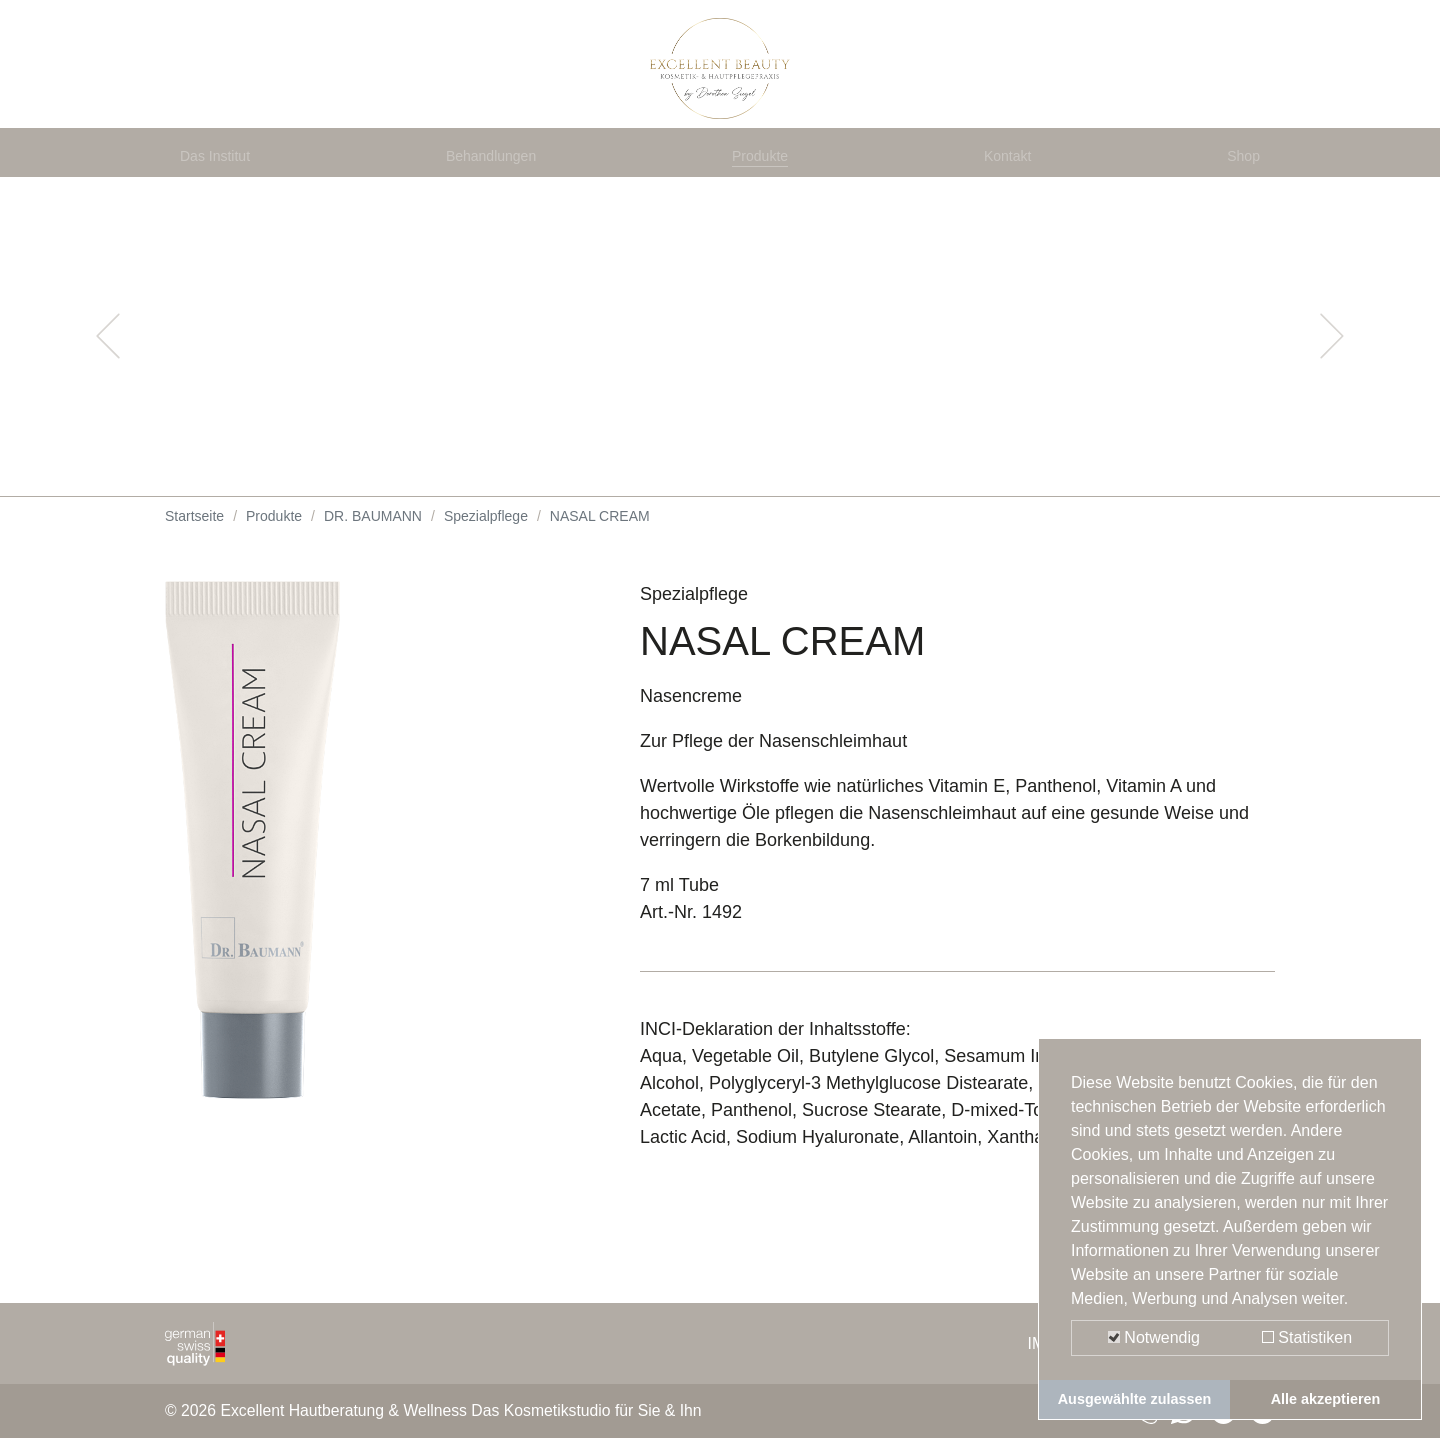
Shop (1239, 192)
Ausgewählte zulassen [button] (1135, 1399)
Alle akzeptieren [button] (1326, 1399)
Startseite (194, 560)
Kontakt (1012, 192)
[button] (108, 380)
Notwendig (1154, 1337)
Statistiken (1307, 1337)
